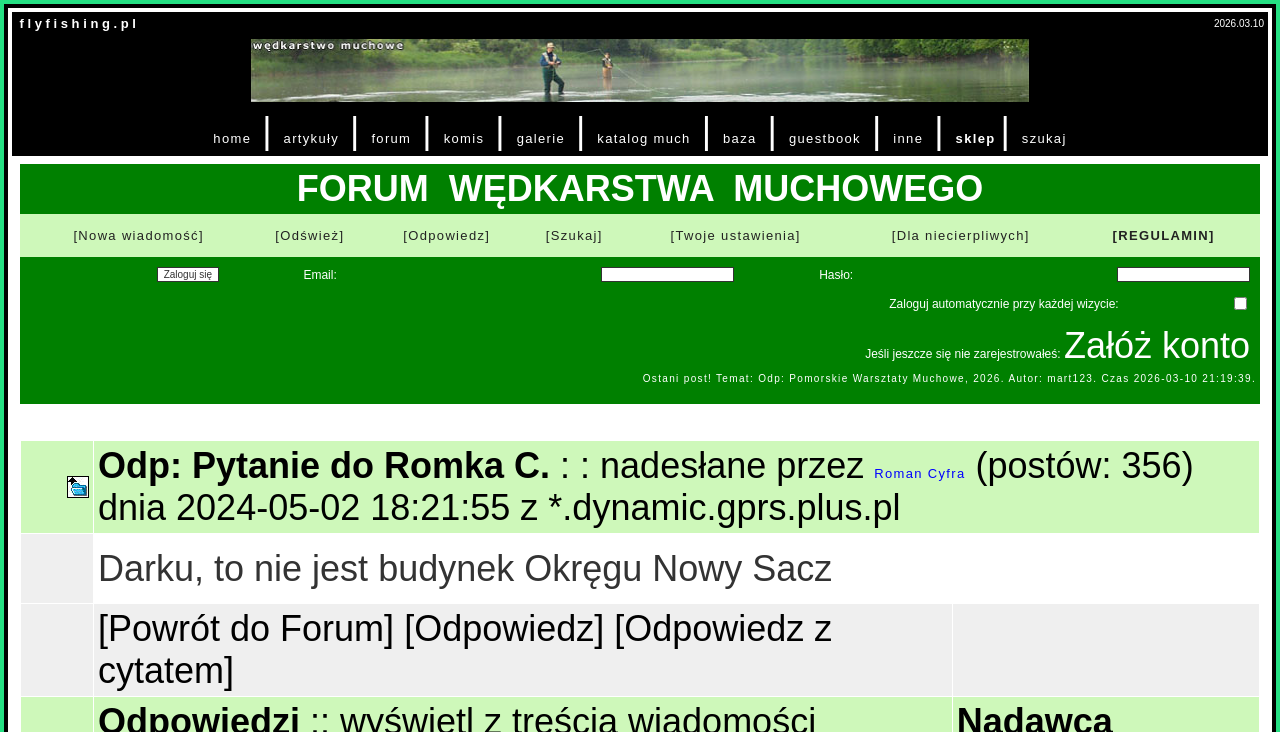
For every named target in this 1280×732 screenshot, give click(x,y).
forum (391, 138)
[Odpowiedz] (446, 235)
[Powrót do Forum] (246, 628)
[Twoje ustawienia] (736, 235)
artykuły (311, 138)
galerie (541, 138)
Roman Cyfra (919, 473)
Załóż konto (1157, 345)
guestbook (825, 138)
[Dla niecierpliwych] (961, 235)
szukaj (1044, 138)
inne (908, 138)
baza (740, 138)
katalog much (643, 138)
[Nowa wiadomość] (138, 235)
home (232, 138)
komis (464, 138)
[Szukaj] (574, 235)
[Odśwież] (309, 235)
